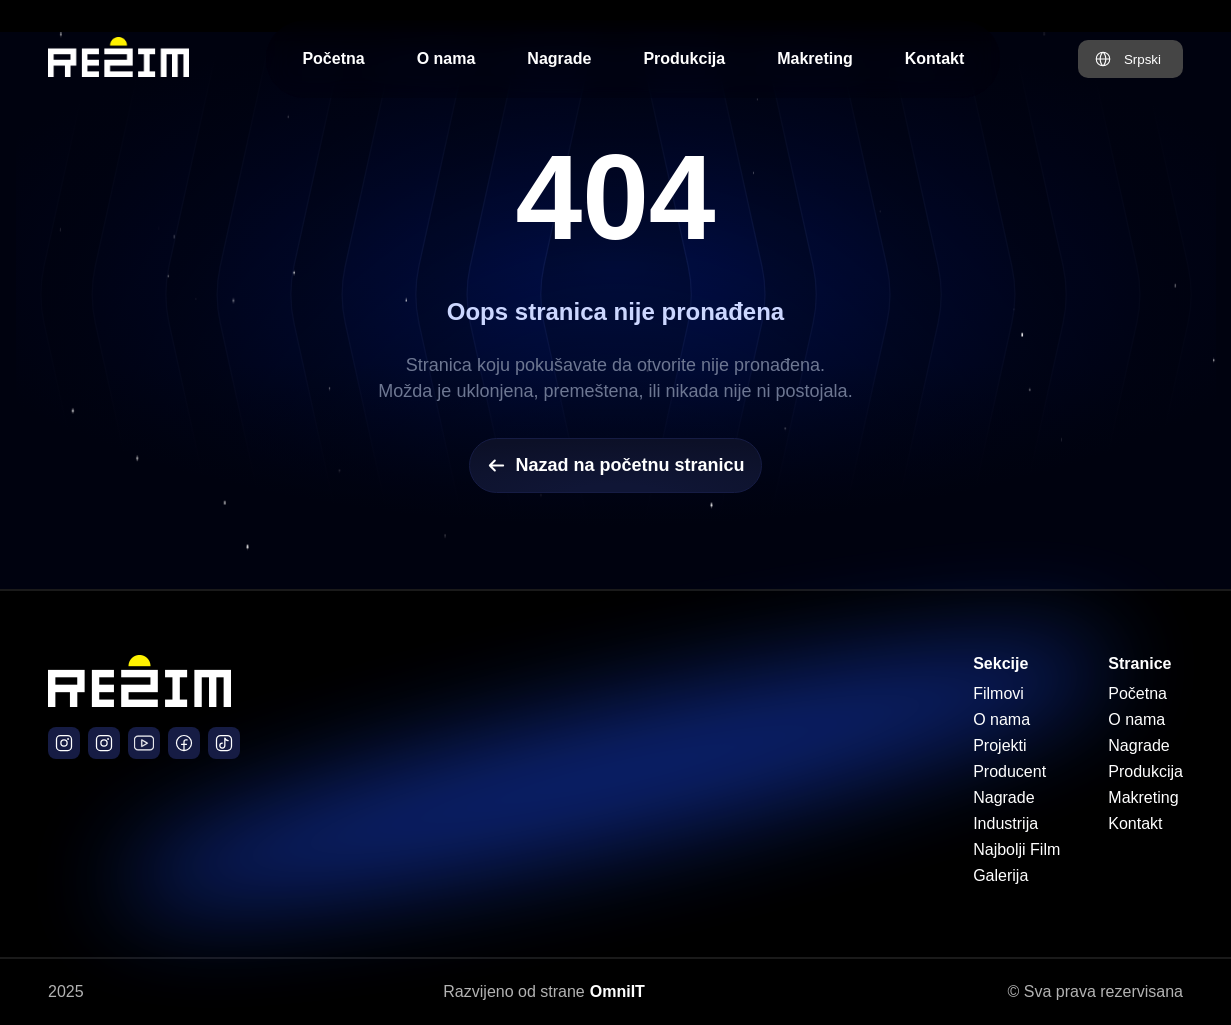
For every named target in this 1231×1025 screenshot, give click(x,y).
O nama (446, 58)
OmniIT (617, 991)
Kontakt (935, 58)
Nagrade (559, 58)
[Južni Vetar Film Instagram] (104, 743)
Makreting (815, 58)
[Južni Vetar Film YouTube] (144, 743)
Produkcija (684, 58)
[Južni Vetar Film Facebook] (184, 743)
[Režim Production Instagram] (64, 743)
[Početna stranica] (139, 701)
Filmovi (998, 693)
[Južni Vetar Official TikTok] (224, 743)
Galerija (1000, 875)
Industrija (1005, 823)
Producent (1009, 771)
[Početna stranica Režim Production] (118, 59)
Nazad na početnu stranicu (615, 465)
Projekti (999, 745)
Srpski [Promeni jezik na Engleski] (1142, 59)
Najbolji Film (1016, 849)
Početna (333, 58)
